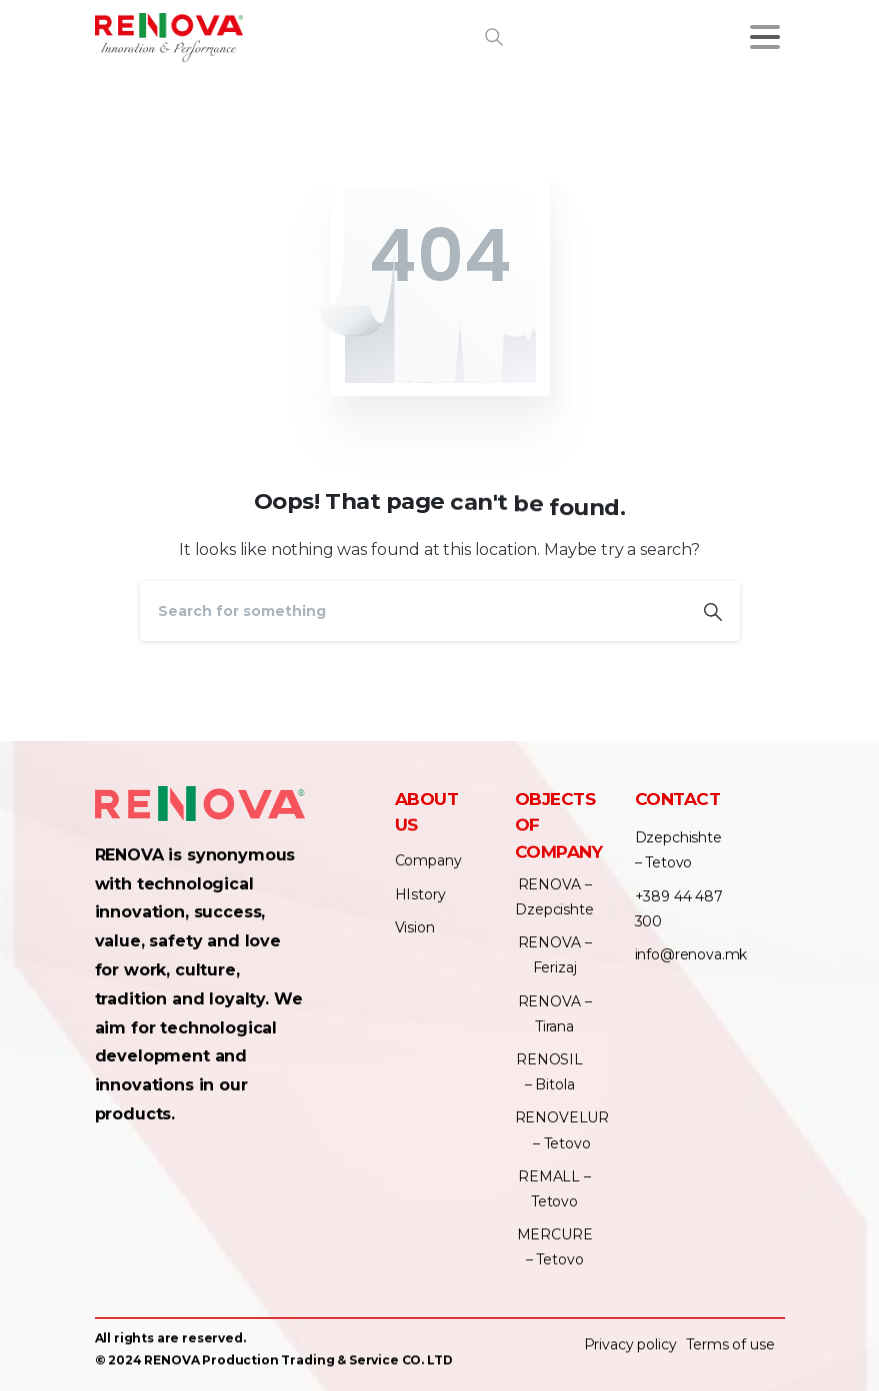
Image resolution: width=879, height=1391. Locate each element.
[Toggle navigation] (765, 37)
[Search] (413, 611)
